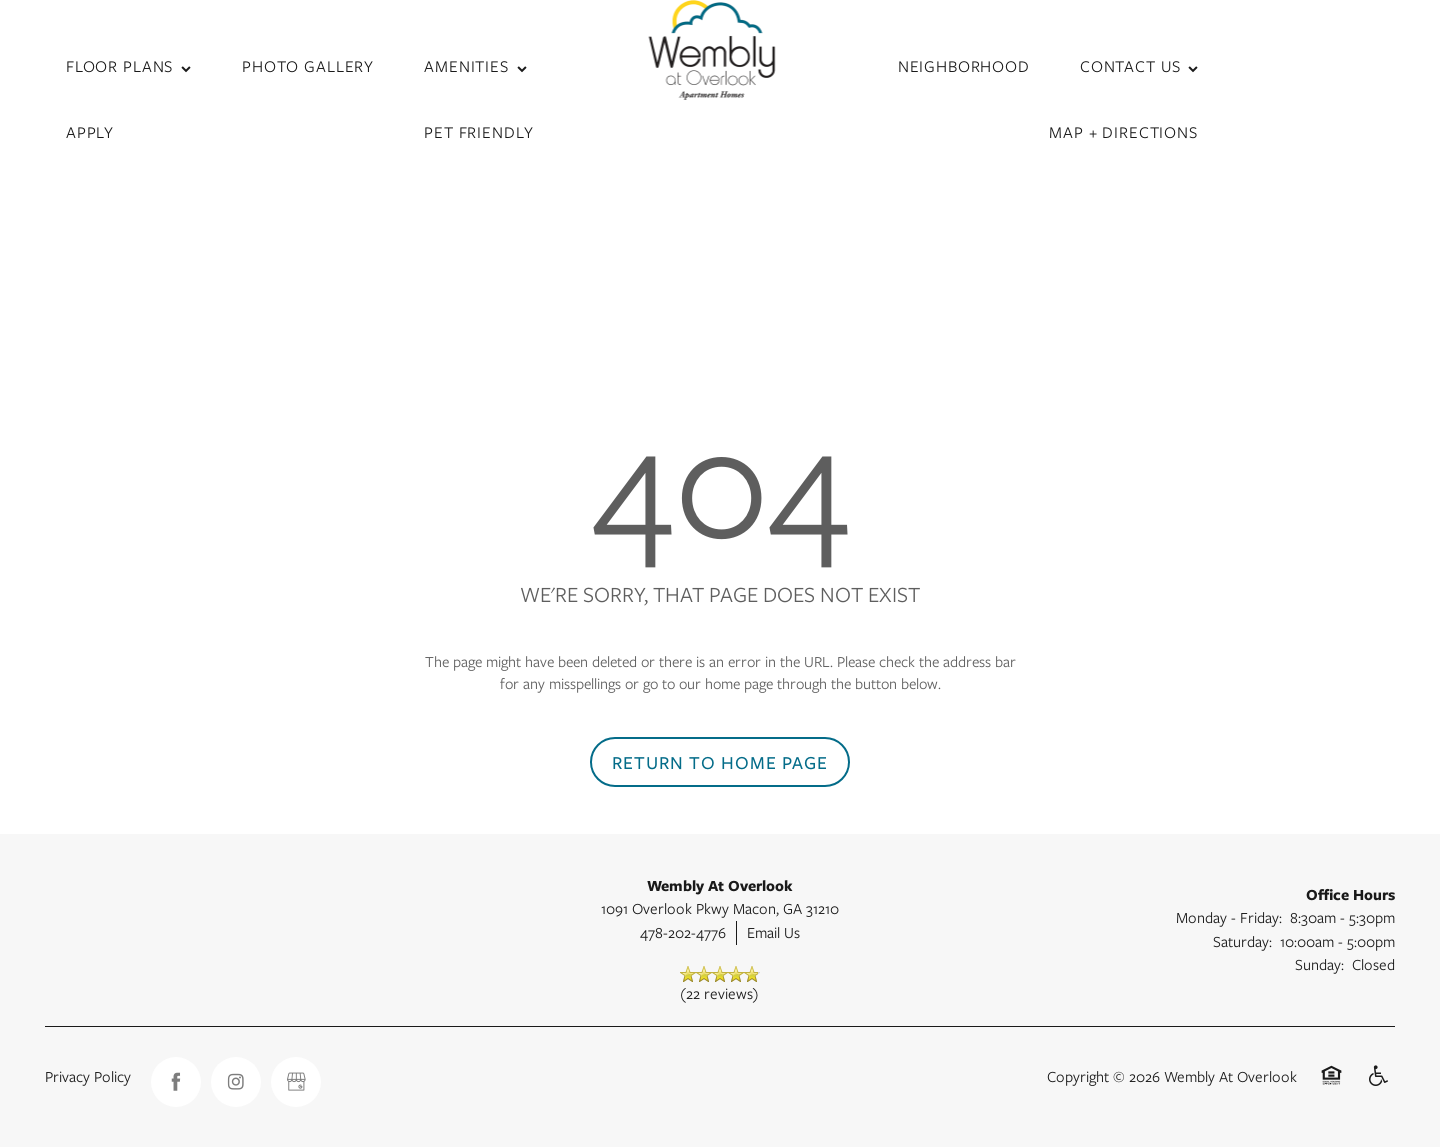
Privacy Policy (88, 1076)
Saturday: (1242, 941)
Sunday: (1319, 964)
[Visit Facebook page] (176, 1082)
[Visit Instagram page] (236, 1082)
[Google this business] (296, 1082)
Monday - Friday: (1229, 917)
